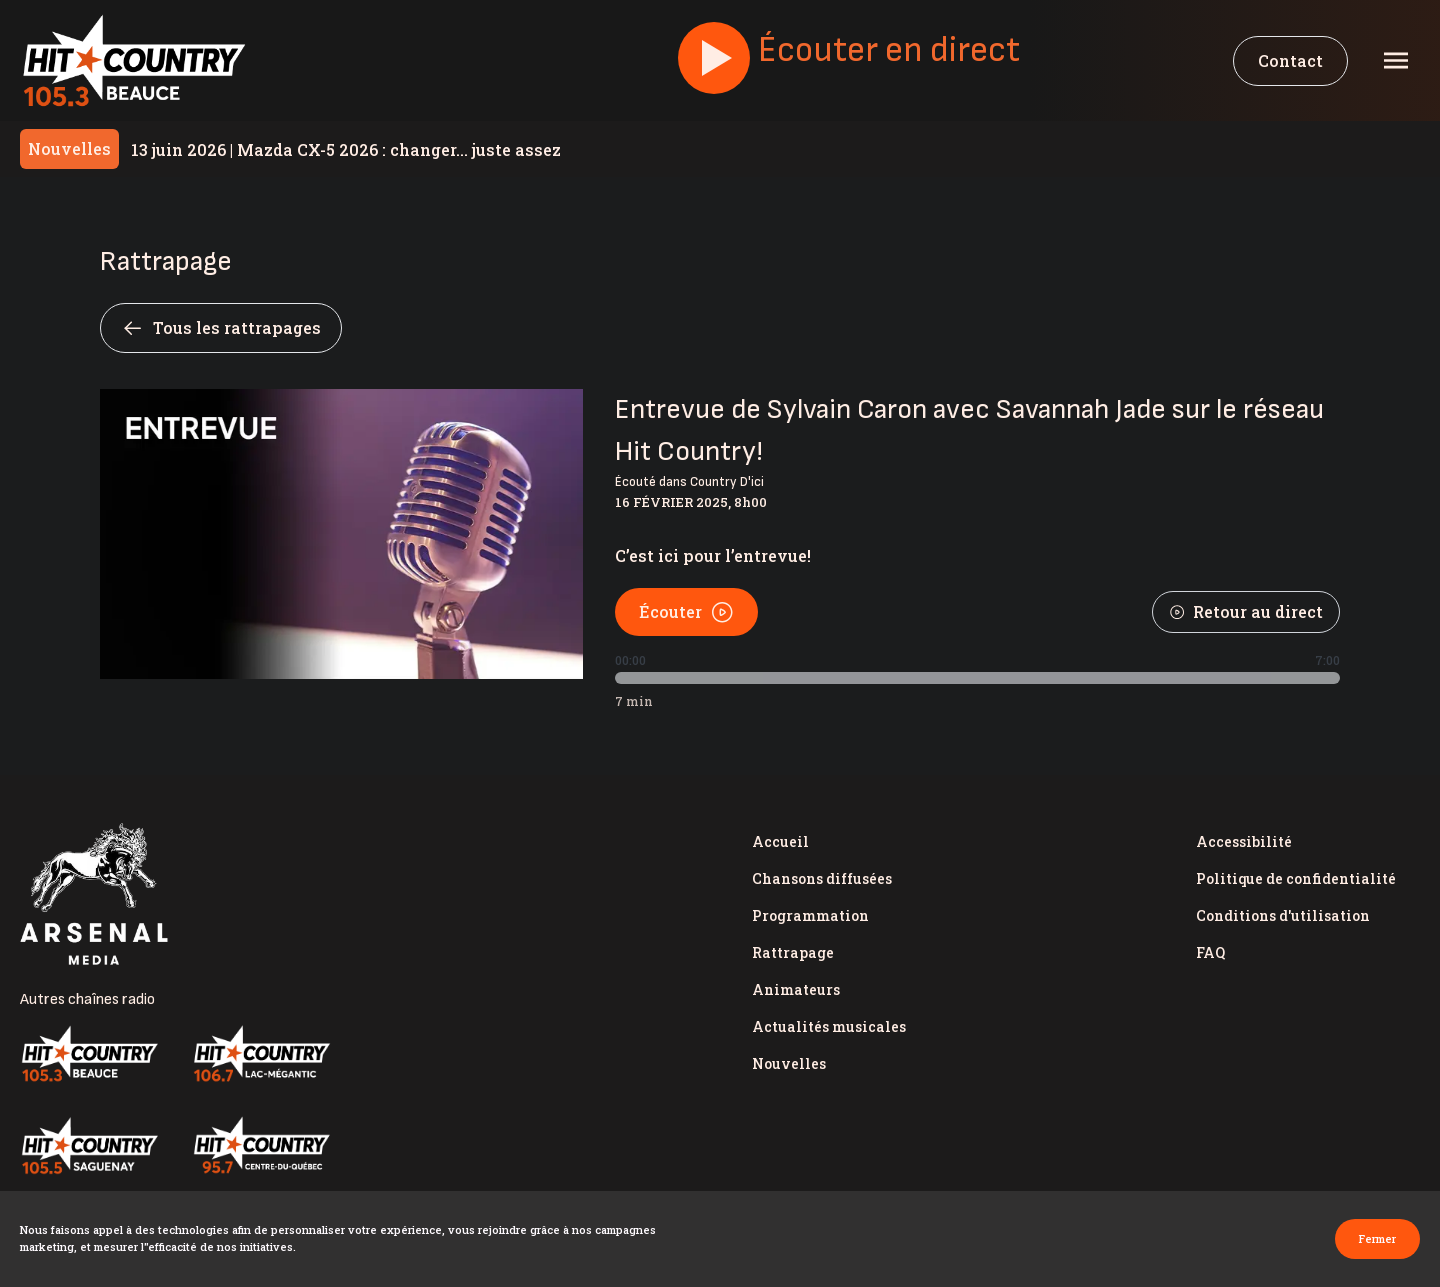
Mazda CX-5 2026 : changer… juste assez (346, 149)
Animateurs (796, 989)
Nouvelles (789, 1063)
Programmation (810, 915)
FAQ (1210, 952)
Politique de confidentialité (1296, 878)
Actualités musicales (829, 1026)
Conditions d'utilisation (1283, 915)
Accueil (780, 841)
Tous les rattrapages (221, 328)
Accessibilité (1244, 841)
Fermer (1377, 1238)
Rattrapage (793, 952)
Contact (1290, 60)
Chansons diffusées (822, 878)
